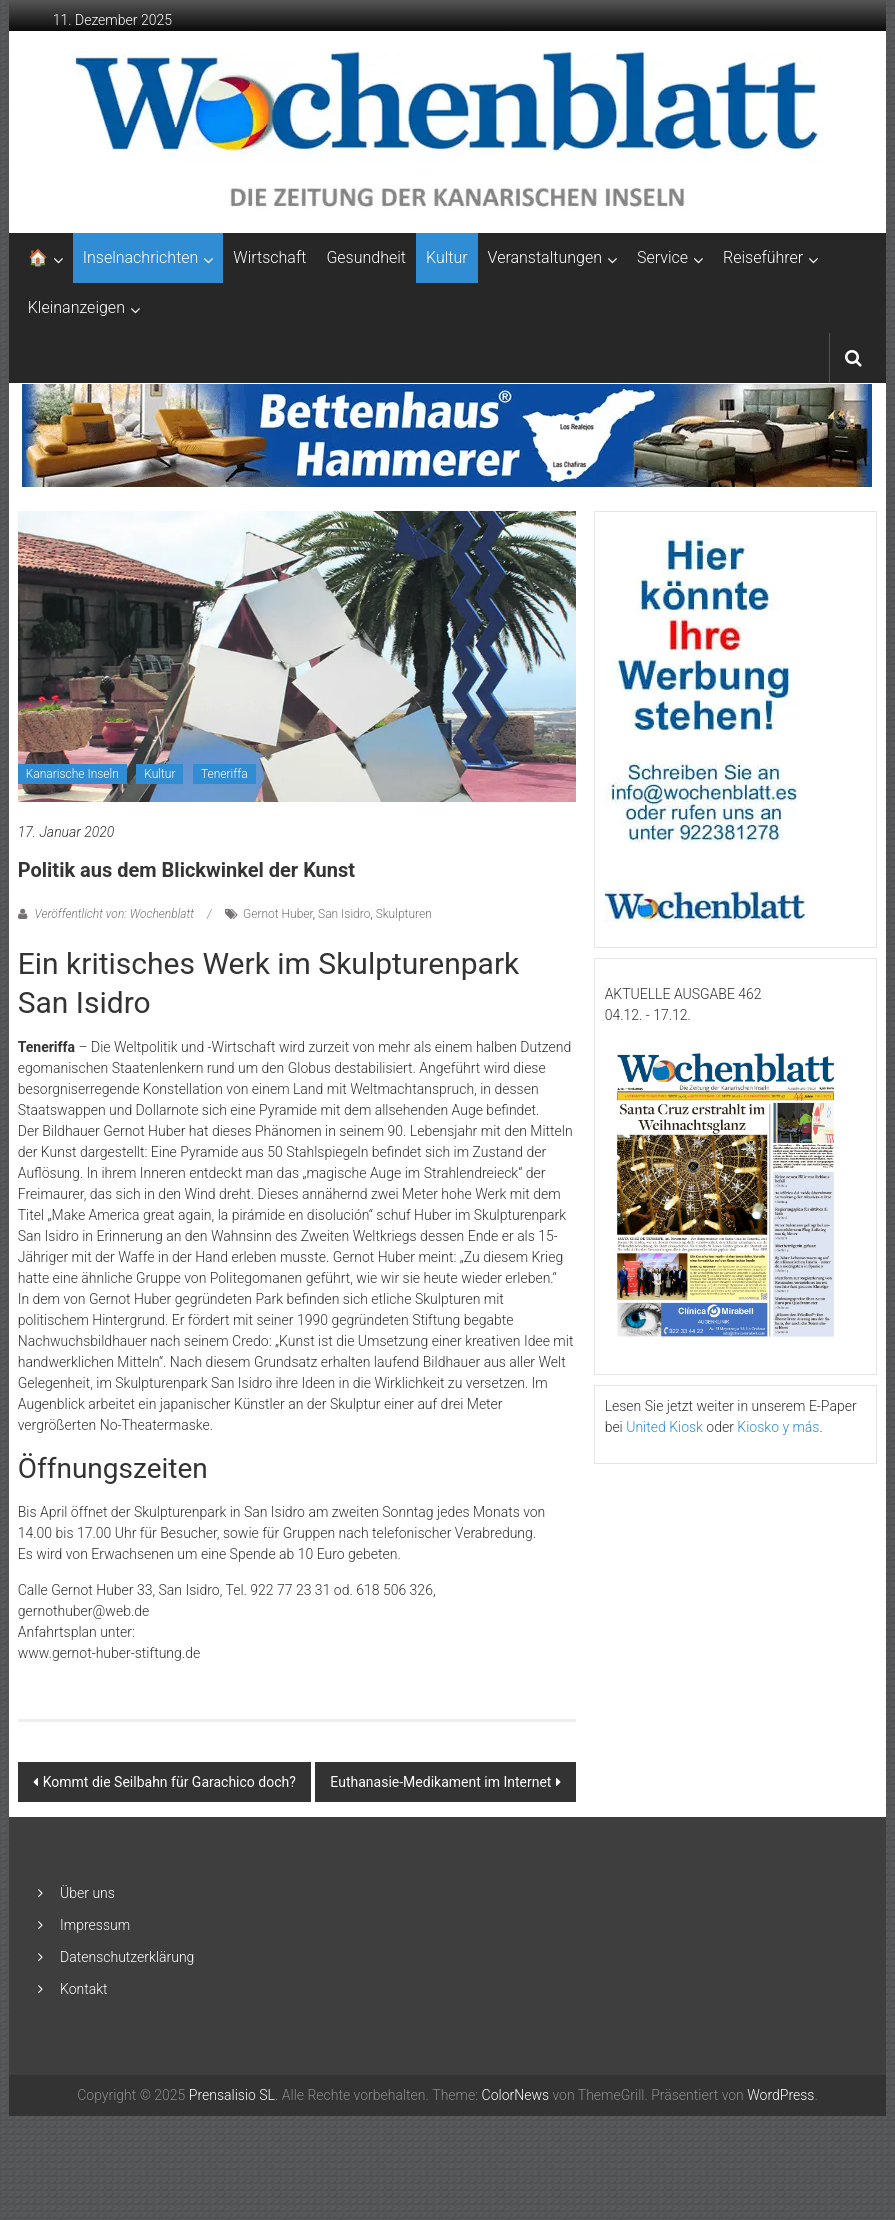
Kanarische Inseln (72, 774)
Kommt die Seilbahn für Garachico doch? (169, 1782)
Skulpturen (404, 914)
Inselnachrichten (141, 257)
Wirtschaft (269, 257)
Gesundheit (366, 257)
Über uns (87, 1893)
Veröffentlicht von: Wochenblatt (114, 914)
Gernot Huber (278, 914)
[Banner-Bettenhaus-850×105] (447, 434)
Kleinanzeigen (76, 307)
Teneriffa (224, 774)
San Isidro (344, 914)
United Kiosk (664, 1427)
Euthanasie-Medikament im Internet (440, 1782)
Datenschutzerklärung (127, 1957)
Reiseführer (763, 257)
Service (662, 257)
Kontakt (84, 1989)
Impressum (95, 1925)
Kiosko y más (778, 1427)
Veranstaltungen (545, 257)
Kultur (447, 257)
